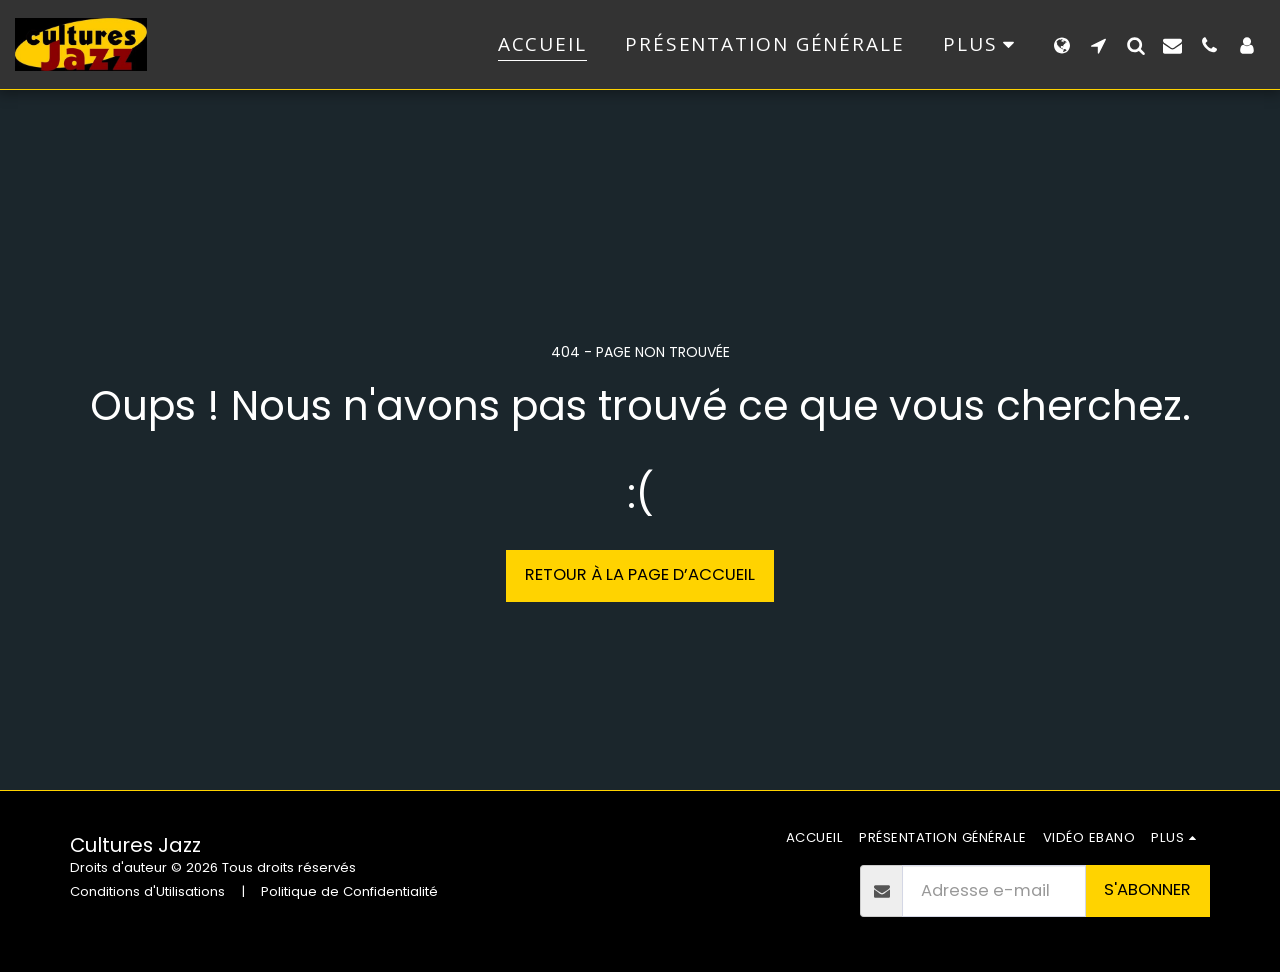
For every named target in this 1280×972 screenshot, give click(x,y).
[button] (1098, 45)
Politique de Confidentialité (349, 891)
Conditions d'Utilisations (147, 891)
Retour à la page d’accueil (640, 574)
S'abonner (1147, 889)
